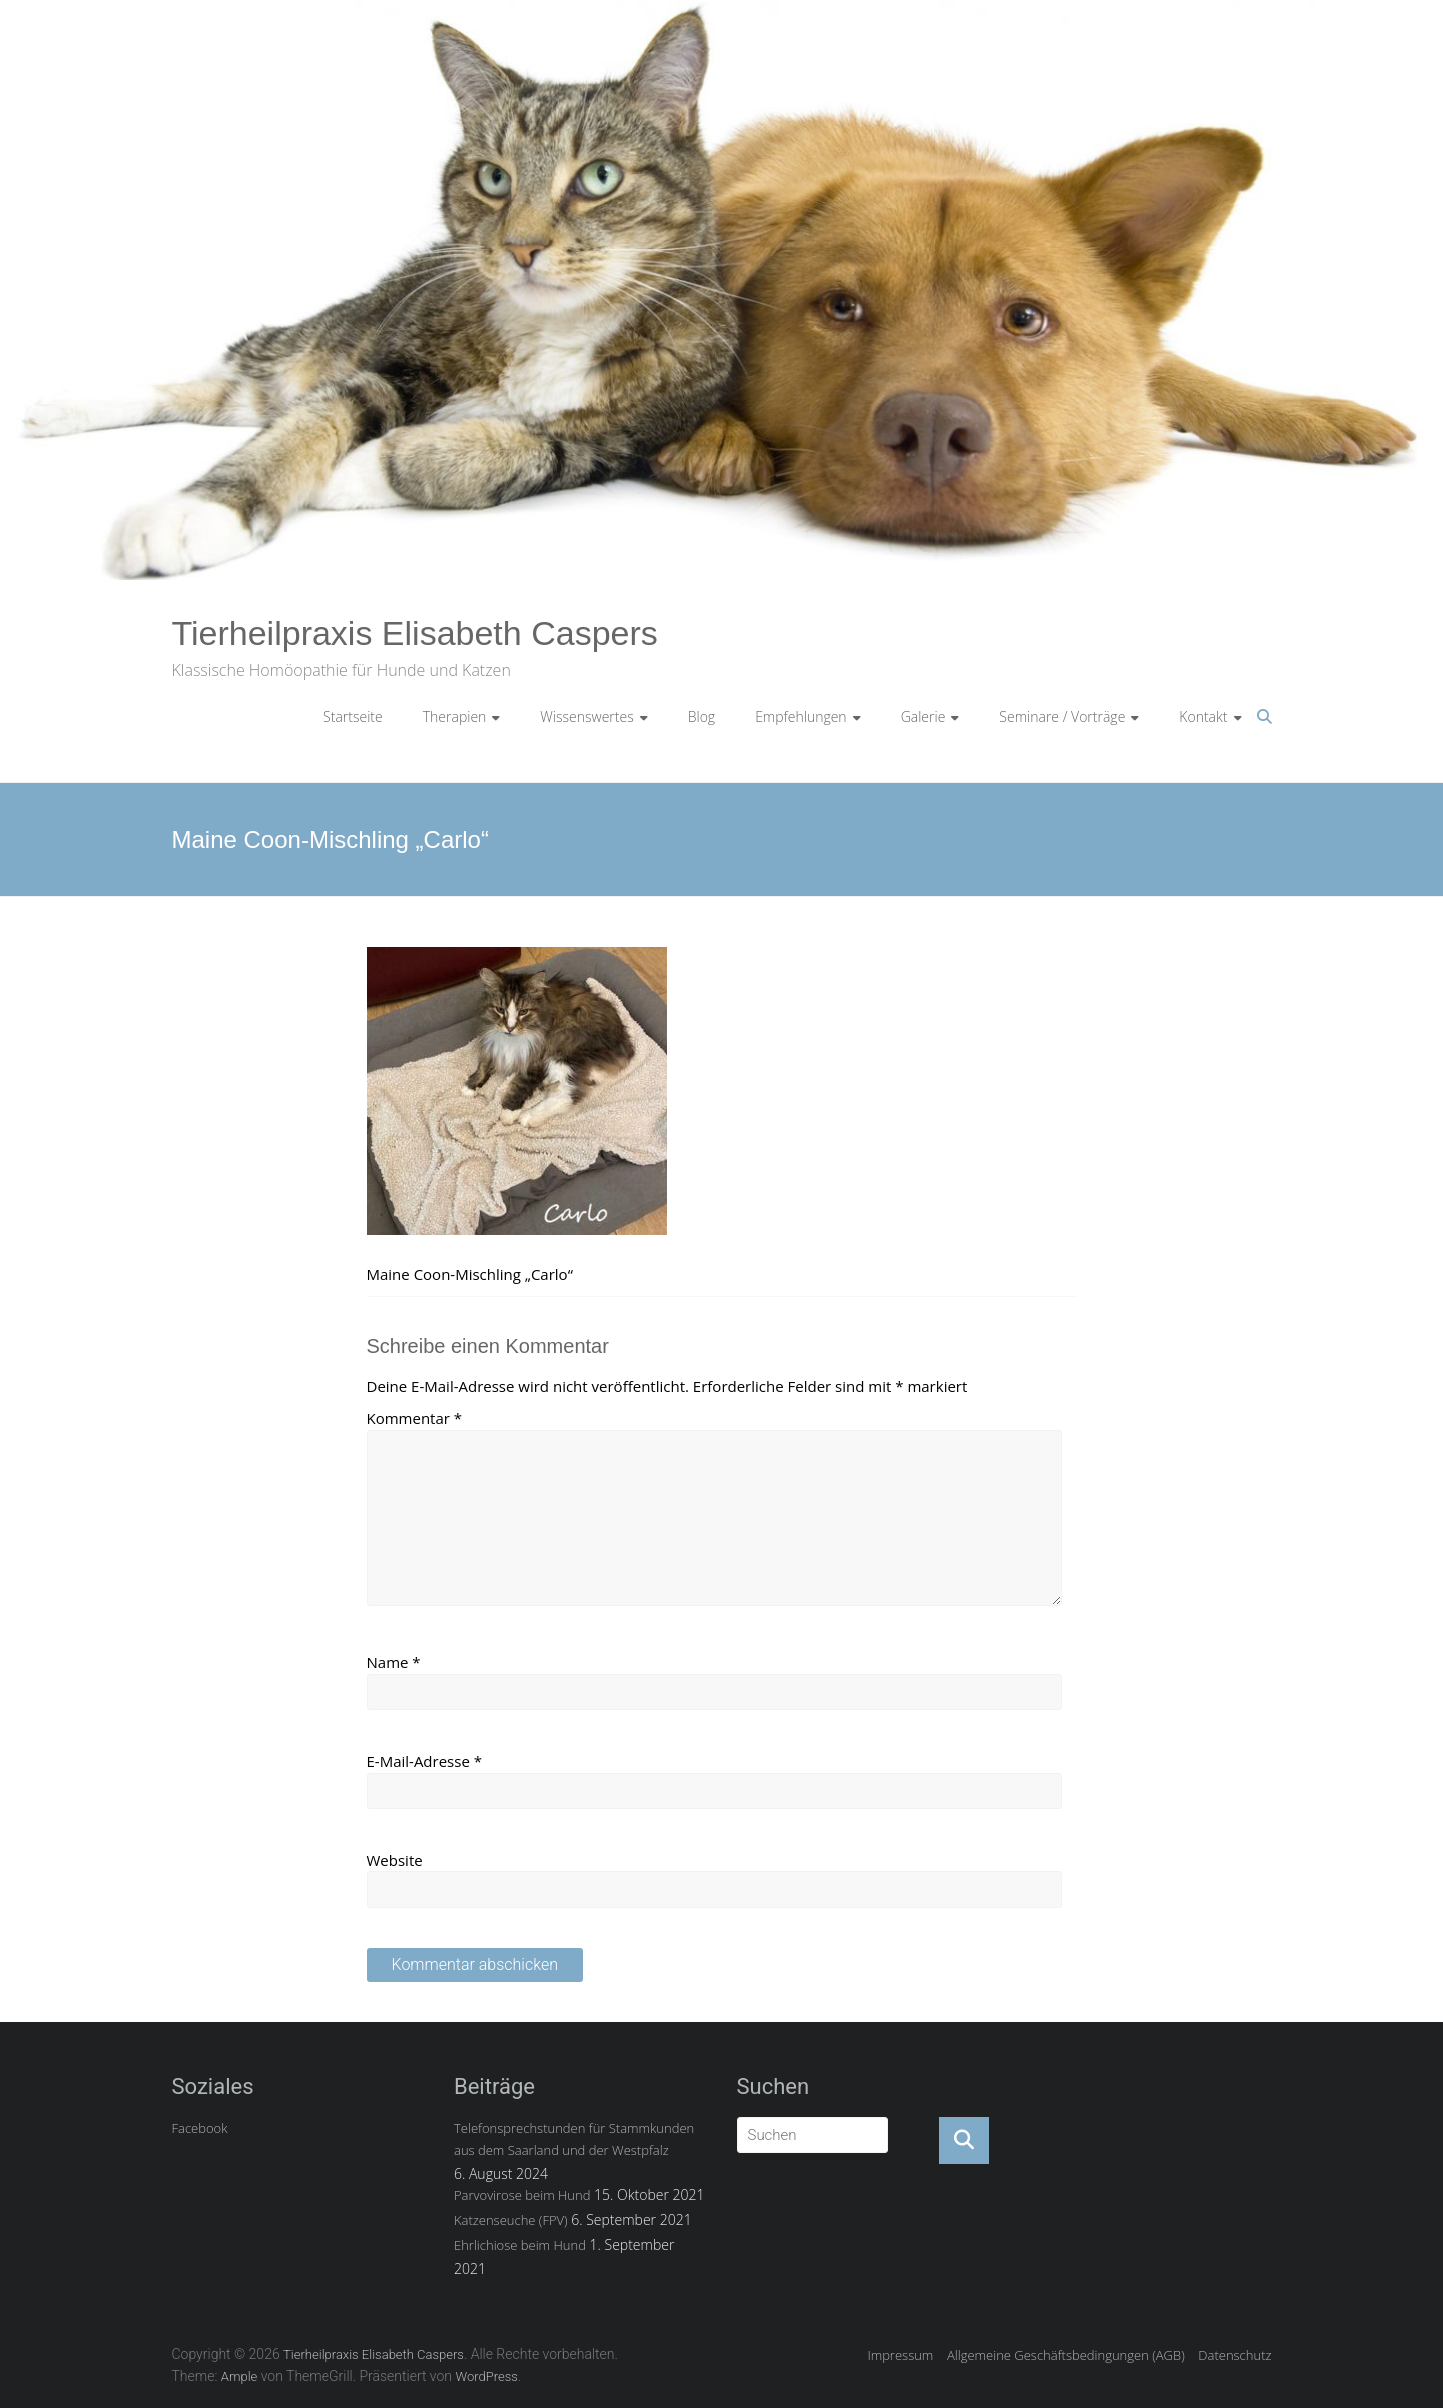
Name (394, 1662)
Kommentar (415, 1418)
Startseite (353, 716)
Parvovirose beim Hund (522, 2195)
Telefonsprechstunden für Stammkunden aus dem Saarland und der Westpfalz (574, 2139)
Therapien (455, 716)
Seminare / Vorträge (1062, 716)
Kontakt (1203, 716)
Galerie (923, 716)
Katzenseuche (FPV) (511, 2220)
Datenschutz (1234, 2355)
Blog (701, 716)
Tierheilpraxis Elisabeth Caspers (415, 633)
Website (395, 1860)
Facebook (200, 2128)
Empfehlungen (801, 716)
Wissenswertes (586, 716)
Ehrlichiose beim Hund (520, 2245)
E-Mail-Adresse (425, 1761)
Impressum (900, 2355)
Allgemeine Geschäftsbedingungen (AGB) (1066, 2355)
